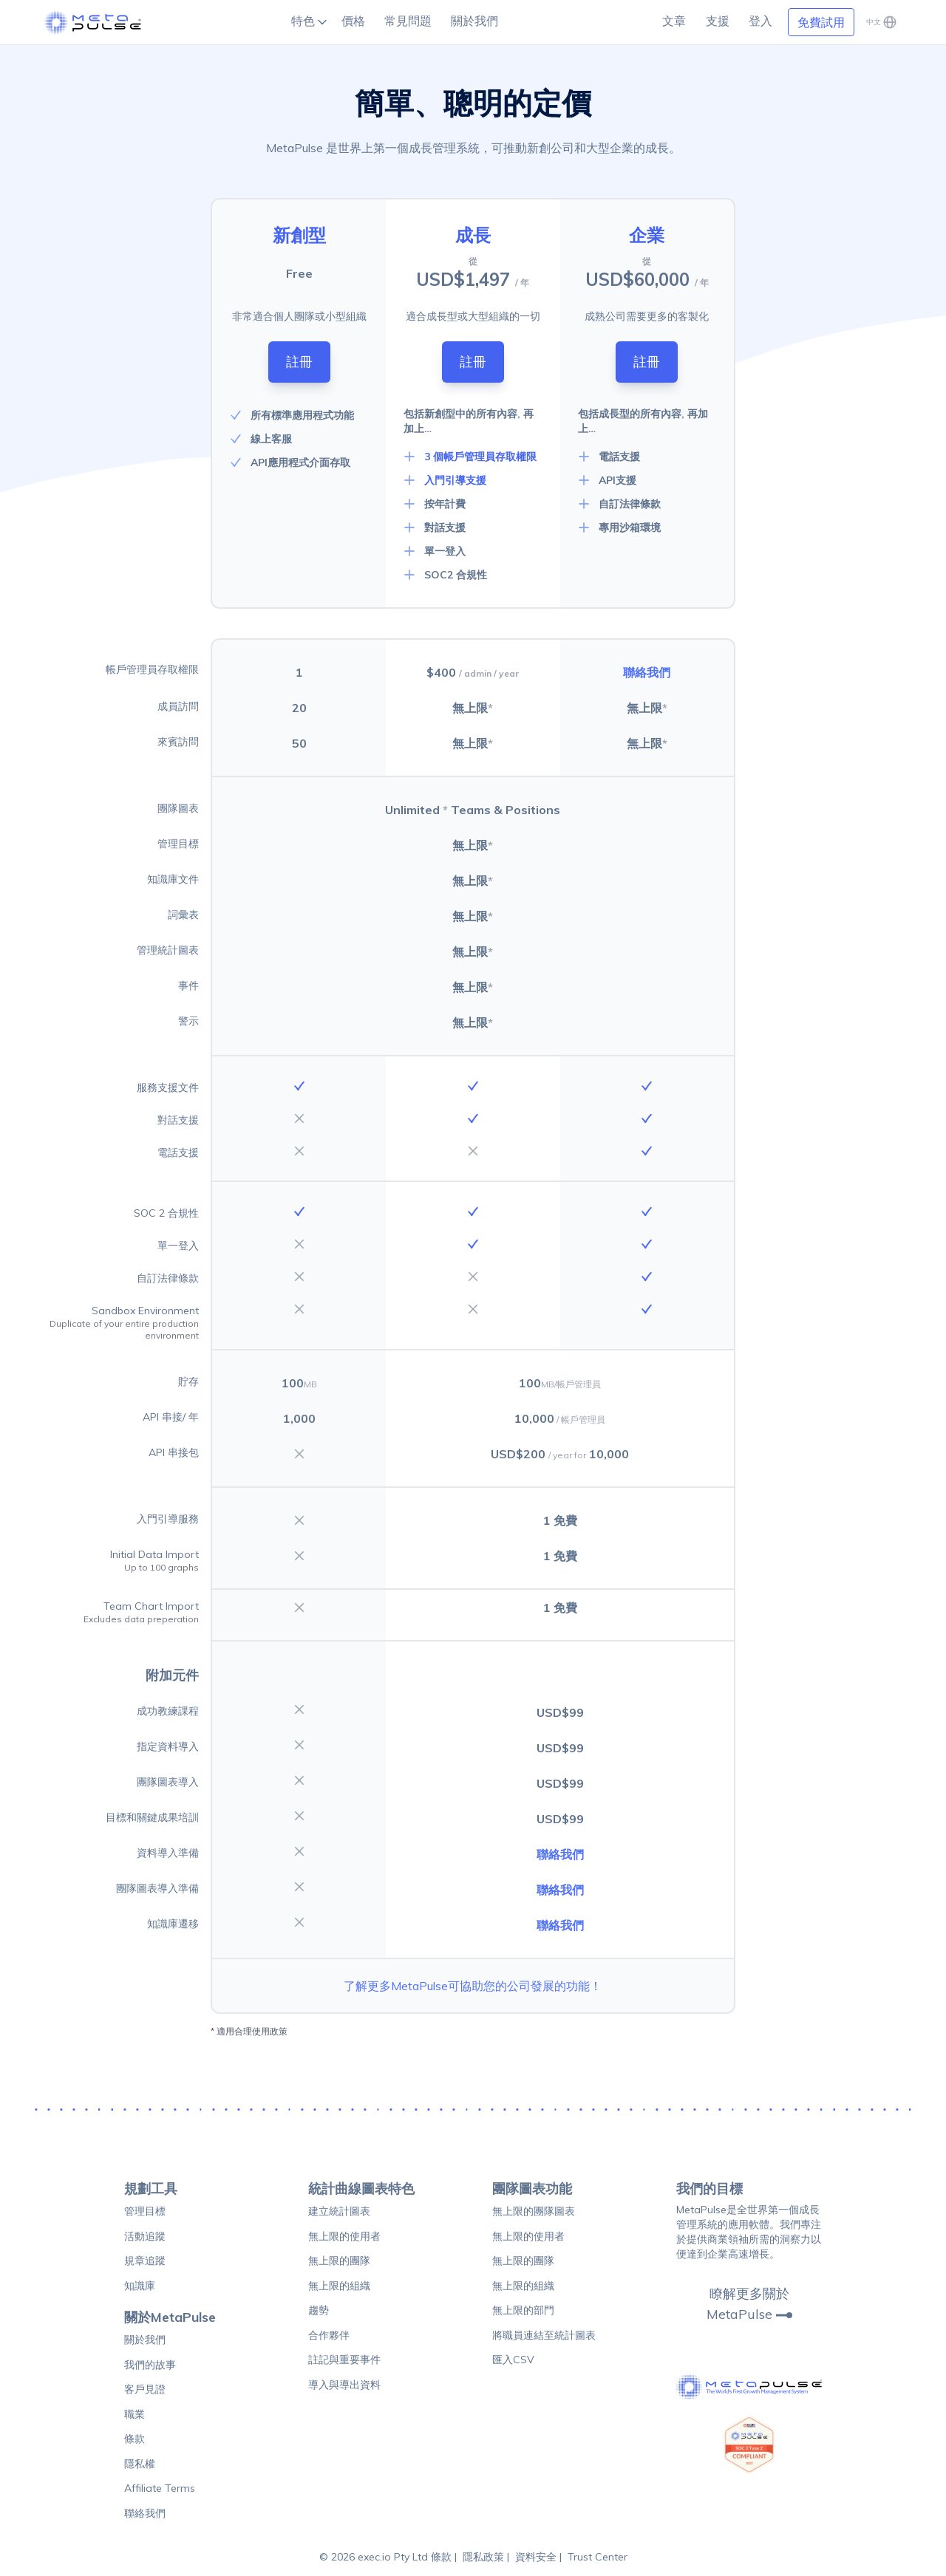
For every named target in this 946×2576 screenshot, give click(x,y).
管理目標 (145, 2211)
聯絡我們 (646, 672)
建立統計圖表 (339, 2211)
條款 (134, 2438)
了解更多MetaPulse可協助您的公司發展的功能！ (473, 1985)
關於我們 (474, 20)
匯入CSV (513, 2359)
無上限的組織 (339, 2285)
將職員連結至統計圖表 (544, 2335)
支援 (717, 20)
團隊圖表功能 (532, 2188)
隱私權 (139, 2463)
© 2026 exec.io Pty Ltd (375, 2556)
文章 (674, 20)
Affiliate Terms (159, 2488)
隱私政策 (483, 2556)
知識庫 (139, 2285)
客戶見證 (145, 2389)
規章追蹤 (145, 2260)
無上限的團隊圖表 (533, 2211)
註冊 (299, 361)
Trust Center (597, 2556)
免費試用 (821, 22)
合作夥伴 (329, 2335)
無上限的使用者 (344, 2236)
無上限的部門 (523, 2310)
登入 (760, 20)
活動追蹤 (145, 2236)
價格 (353, 20)
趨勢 (318, 2310)
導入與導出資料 (344, 2384)
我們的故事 (150, 2364)
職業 (134, 2414)
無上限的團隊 (339, 2260)
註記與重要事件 (344, 2359)
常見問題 (408, 20)
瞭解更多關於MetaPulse (749, 2304)
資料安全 (536, 2556)
